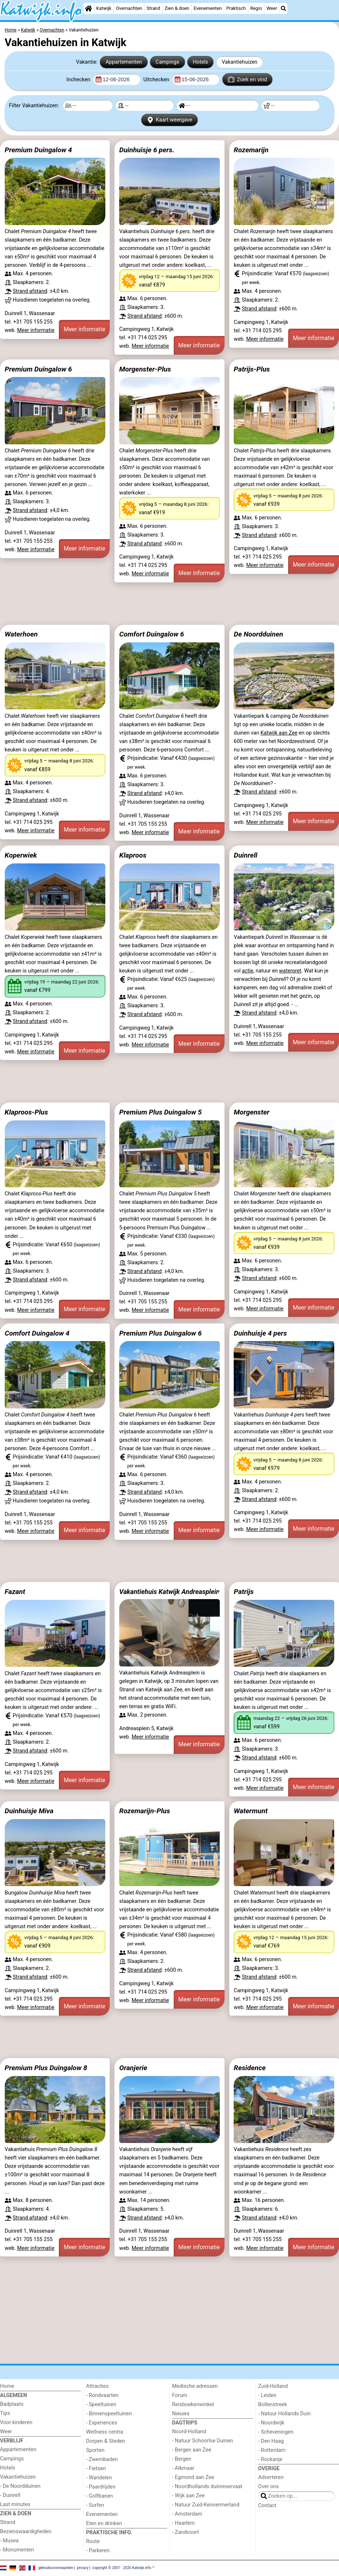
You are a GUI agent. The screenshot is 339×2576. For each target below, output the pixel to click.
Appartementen (124, 62)
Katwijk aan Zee (278, 733)
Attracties (97, 2386)
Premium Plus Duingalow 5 (160, 1112)
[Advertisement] (169, 603)
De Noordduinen (258, 634)
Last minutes (15, 2504)
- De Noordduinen (20, 2486)
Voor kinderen (16, 2422)
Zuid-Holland (273, 2386)
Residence (249, 2068)
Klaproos (132, 855)
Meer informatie (35, 330)
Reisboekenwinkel (193, 2404)
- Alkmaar (183, 2468)
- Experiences (101, 2423)
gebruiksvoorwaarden (56, 2568)
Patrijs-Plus (252, 369)
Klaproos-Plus (26, 1112)
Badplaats (11, 2404)
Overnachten (129, 8)
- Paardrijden (101, 2487)
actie (247, 971)
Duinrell (245, 855)
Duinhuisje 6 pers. (146, 150)
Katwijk (103, 8)
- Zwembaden (102, 2459)
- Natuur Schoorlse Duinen (202, 2441)
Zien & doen (177, 8)
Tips (5, 2413)
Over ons (268, 2486)
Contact (267, 2505)
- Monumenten (17, 2550)
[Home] (88, 8)
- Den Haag (271, 2441)
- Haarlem (183, 2523)
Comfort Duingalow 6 (151, 634)
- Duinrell (10, 2495)
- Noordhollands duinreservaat (207, 2486)
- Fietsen (96, 2468)
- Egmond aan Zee (193, 2477)
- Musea (9, 2541)
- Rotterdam (272, 2450)
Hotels (200, 62)
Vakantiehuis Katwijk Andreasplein (169, 1591)
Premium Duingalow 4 (38, 150)
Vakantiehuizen (239, 62)
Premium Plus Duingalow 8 (46, 2068)
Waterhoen (21, 634)
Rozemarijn (251, 150)
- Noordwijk (271, 2423)
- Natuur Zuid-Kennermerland (206, 2505)
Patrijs (243, 1591)
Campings (167, 62)
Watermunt (250, 1811)
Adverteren (271, 2477)
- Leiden (267, 2395)
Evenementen (208, 8)
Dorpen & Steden (105, 2441)
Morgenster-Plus (145, 369)
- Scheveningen (276, 2432)
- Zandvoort (185, 2532)
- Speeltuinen (101, 2404)
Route (92, 2541)
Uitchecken (156, 79)
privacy (82, 2568)
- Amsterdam (187, 2514)
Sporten (95, 2450)
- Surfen (95, 2505)
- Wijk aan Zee (188, 2496)
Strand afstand (30, 291)
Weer (272, 8)
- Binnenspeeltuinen (109, 2414)
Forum (179, 2395)
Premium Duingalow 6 (38, 369)
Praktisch (236, 8)
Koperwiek (21, 855)
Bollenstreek (272, 2404)
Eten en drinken (104, 2523)
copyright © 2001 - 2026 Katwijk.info (121, 2568)
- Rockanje (270, 2459)
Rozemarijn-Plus (144, 1811)
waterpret (290, 971)
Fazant (15, 1591)
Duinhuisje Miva (29, 1811)
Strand (153, 8)
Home (7, 2386)
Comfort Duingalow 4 (37, 1333)
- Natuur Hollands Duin (284, 2414)
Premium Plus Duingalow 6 (160, 1333)
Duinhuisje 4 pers (260, 1333)
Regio (256, 8)
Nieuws (181, 2414)
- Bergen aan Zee (191, 2450)
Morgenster (251, 1112)
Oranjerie (133, 2068)
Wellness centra (104, 2432)
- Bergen (182, 2459)
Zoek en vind (247, 79)
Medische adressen (195, 2386)
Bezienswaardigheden (25, 2531)
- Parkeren (97, 2550)
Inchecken (79, 79)
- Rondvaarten (102, 2395)
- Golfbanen (99, 2496)
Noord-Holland (189, 2431)
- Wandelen (99, 2478)
